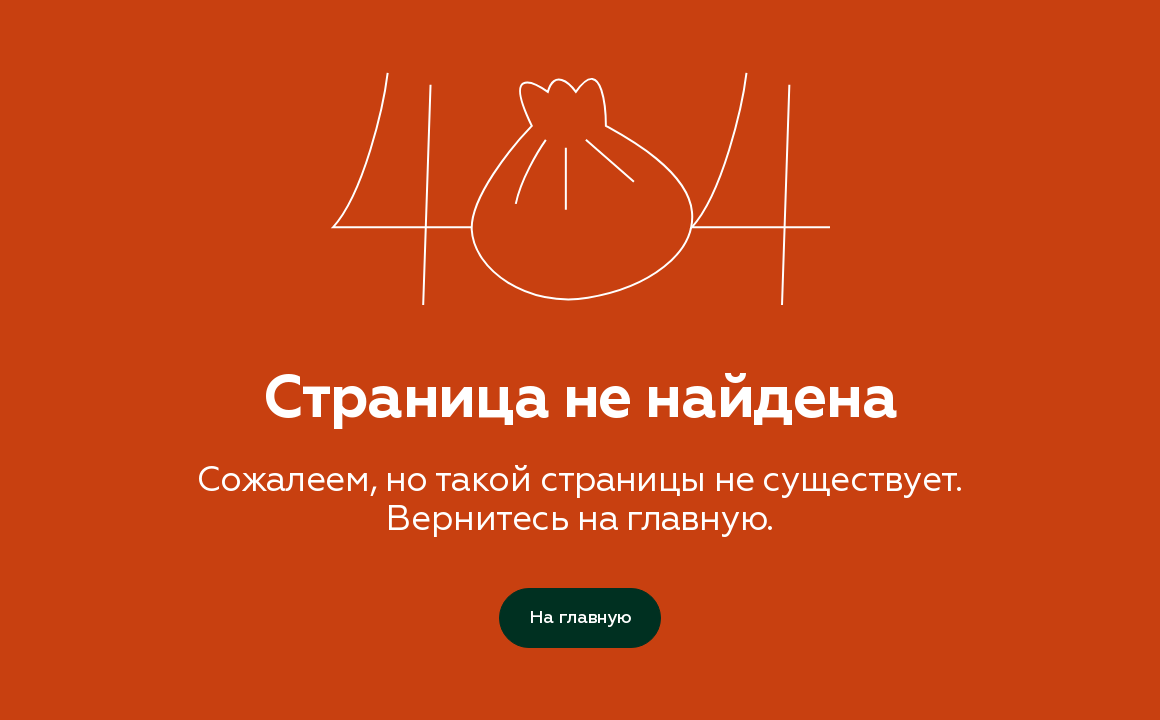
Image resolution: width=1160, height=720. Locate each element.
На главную (580, 617)
